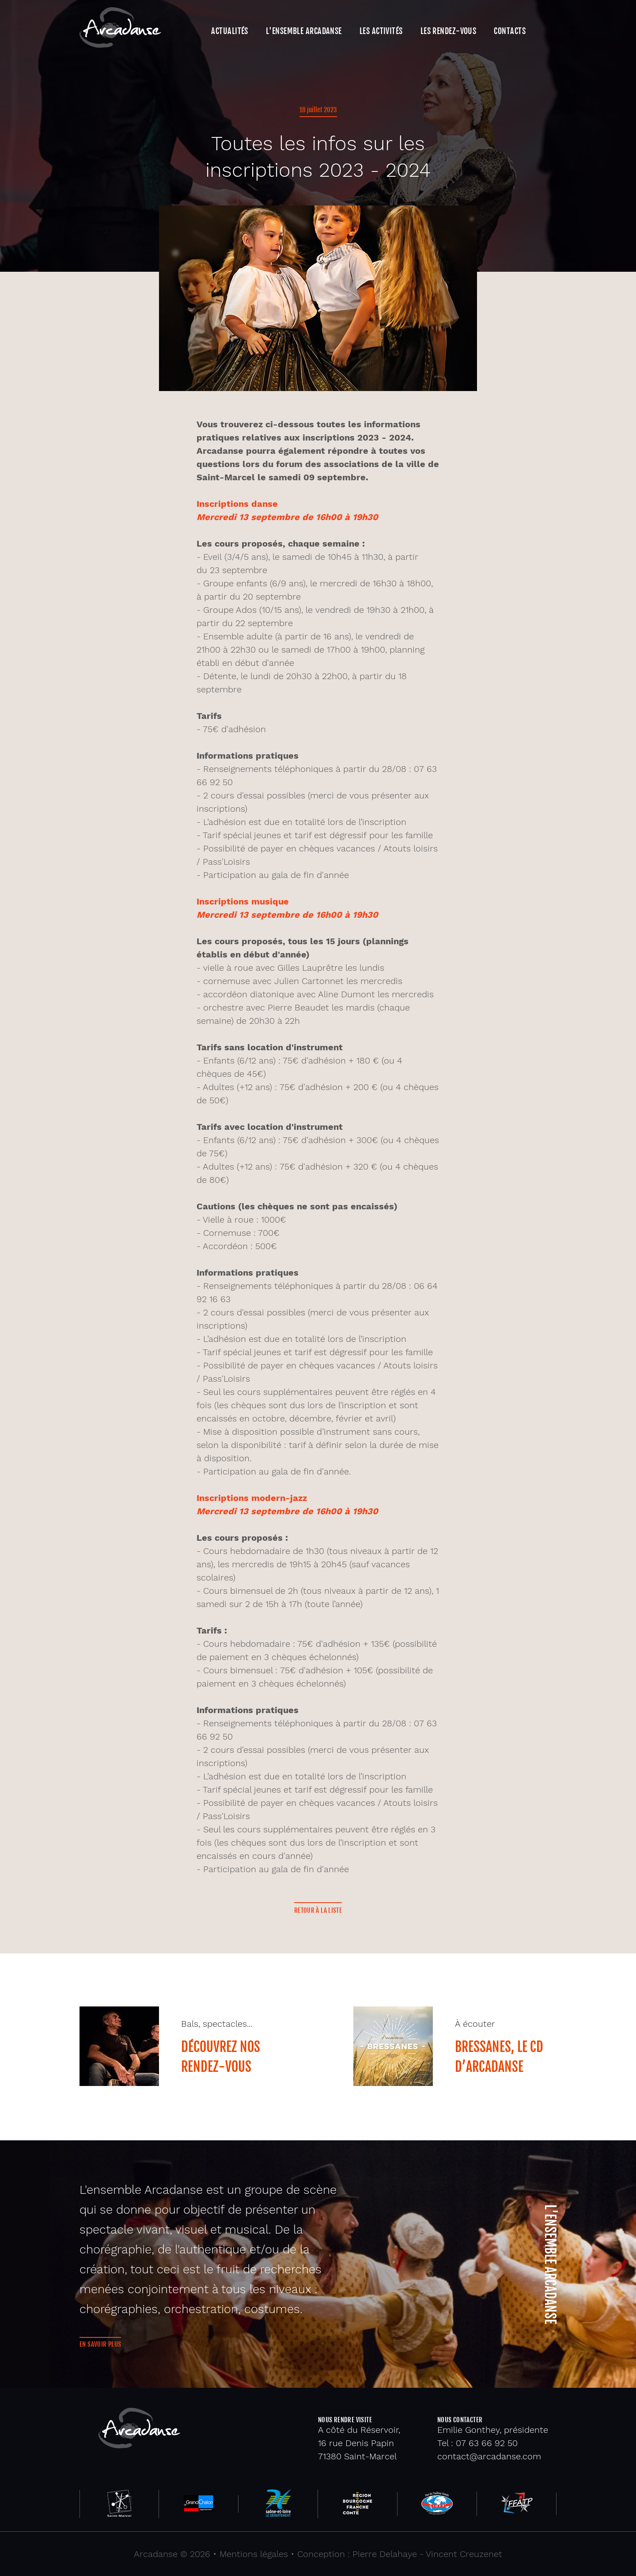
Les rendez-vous (448, 31)
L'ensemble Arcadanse (304, 31)
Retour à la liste (318, 1910)
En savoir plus (100, 2344)
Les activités (381, 31)
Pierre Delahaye (384, 2554)
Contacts (510, 31)
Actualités (229, 31)
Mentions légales (254, 2554)
